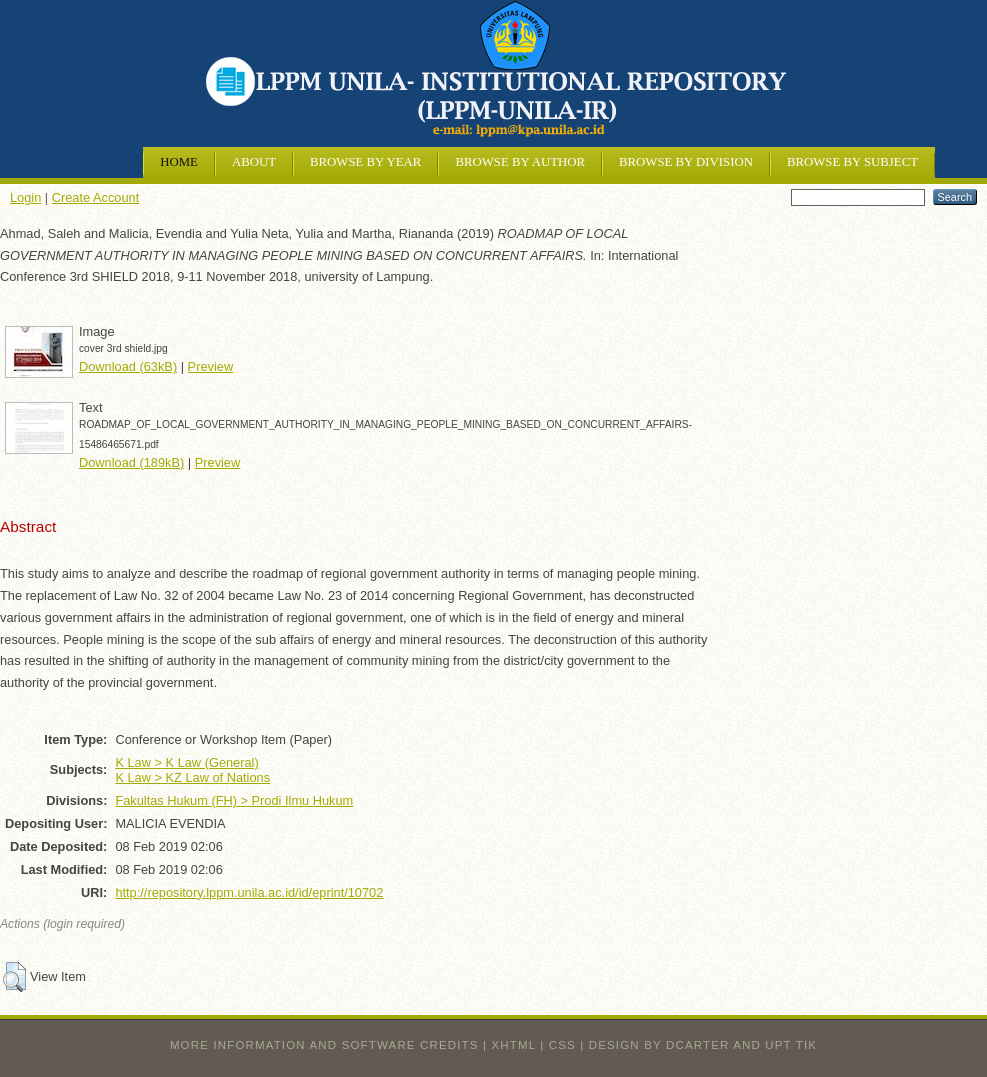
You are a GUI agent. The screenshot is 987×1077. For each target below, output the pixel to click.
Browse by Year (365, 162)
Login (25, 197)
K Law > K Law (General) (186, 762)
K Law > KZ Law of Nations (192, 777)
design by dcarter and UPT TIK (703, 1045)
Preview (211, 366)
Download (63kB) (128, 366)
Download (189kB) (131, 462)
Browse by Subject (852, 162)
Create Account (96, 197)
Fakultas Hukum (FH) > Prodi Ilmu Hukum (234, 800)
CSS (562, 1045)
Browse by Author (520, 162)
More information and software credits (324, 1045)
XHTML (514, 1045)
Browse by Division (686, 162)
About (254, 162)
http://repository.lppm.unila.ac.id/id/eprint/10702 (249, 892)
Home (179, 162)
